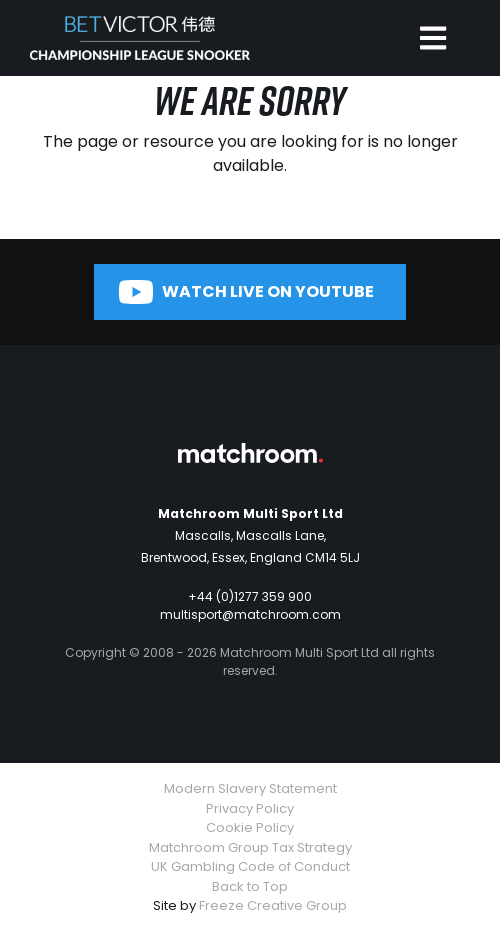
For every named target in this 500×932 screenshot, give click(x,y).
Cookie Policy (250, 827)
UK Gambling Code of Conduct (250, 866)
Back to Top (250, 886)
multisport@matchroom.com (250, 614)
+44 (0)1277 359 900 (250, 596)
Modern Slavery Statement (250, 788)
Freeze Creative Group (273, 905)
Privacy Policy (250, 808)
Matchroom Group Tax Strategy (250, 847)
